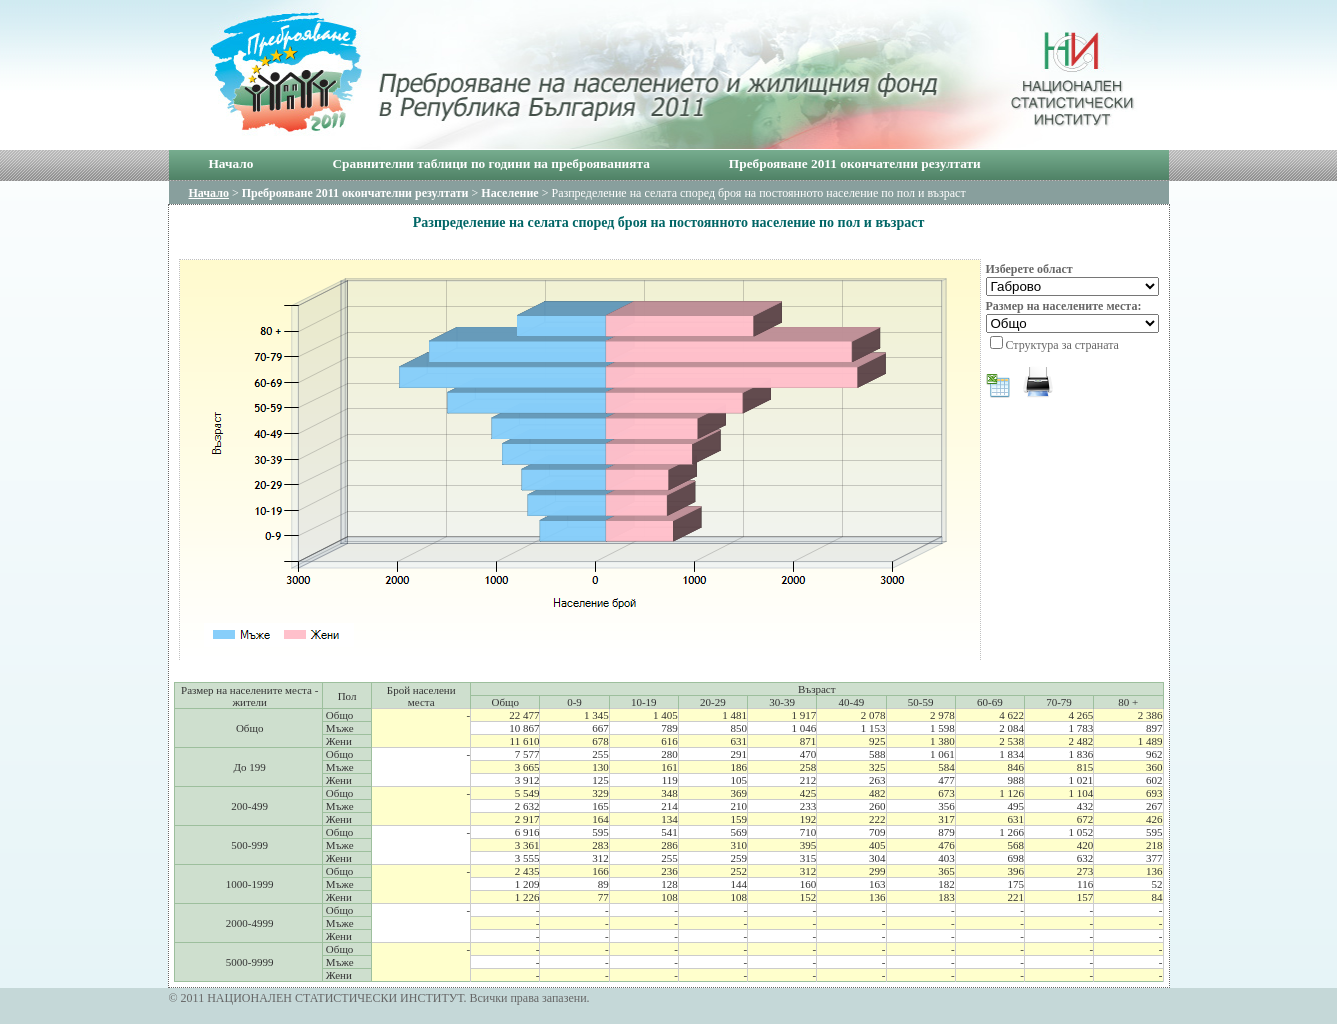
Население (509, 193)
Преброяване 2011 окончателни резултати (855, 163)
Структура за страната (1062, 345)
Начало (231, 163)
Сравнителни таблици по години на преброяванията (490, 163)
